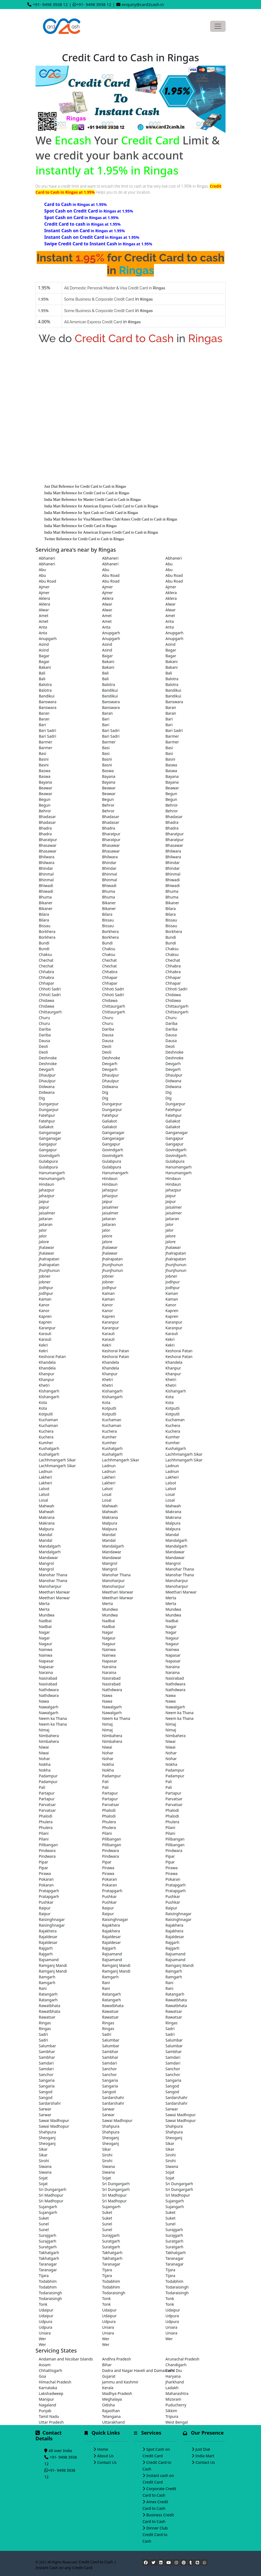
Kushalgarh (49, 1448)
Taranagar (174, 2258)
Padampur (174, 1770)
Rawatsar (110, 2011)
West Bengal (176, 2422)
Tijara (107, 2269)
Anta (169, 621)
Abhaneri (47, 558)
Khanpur (173, 1368)
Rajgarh (172, 1942)
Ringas (45, 2022)
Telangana (111, 2416)
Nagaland (47, 2405)
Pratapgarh (175, 1885)
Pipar (170, 1856)
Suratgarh (111, 2241)
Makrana (173, 1511)
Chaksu (108, 948)
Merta (170, 1597)
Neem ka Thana (179, 1712)
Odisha (108, 2405)
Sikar (169, 2143)
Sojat (169, 2172)
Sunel (44, 2223)
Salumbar (110, 2040)
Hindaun (109, 1178)
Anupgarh (111, 632)
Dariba (171, 1023)
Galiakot (109, 1121)
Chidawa (173, 994)
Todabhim (48, 2281)
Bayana (108, 776)
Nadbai (45, 1620)
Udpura (172, 2315)
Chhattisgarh (50, 2370)
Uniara (108, 2327)
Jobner (45, 1276)
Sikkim (171, 2410)
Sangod (172, 2086)
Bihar (107, 2364)
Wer (42, 2338)
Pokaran (46, 1879)
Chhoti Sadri (50, 989)
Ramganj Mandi (53, 1965)
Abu (169, 563)
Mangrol (46, 1563)
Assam (45, 2364)
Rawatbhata (176, 1999)
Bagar (170, 650)
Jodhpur (172, 1281)
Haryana (173, 2376)
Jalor (169, 1224)
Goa (42, 2376)
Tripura (171, 2416)
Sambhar (47, 2051)
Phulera (46, 1821)
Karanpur (110, 1322)
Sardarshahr (113, 2097)
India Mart (204, 2455)
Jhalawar (46, 1247)
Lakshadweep (51, 2393)
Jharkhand (174, 2382)
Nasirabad (48, 1678)
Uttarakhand (113, 2422)
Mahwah (46, 1505)
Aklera (171, 592)
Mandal (45, 1534)
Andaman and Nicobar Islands (66, 2359)
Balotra (171, 678)
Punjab (45, 2410)
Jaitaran (45, 1218)
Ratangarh (48, 1994)
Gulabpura (48, 1161)
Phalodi (108, 1810)
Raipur (45, 1908)
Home (102, 2449)
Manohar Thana (179, 1569)
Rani (106, 1982)
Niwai (170, 1741)
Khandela (47, 1362)
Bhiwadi (172, 879)
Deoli (43, 1046)
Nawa (107, 1695)
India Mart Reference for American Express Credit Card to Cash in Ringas (101, 506)
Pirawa (108, 1867)
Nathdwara (175, 1684)
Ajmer (44, 586)
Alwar (107, 604)
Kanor (44, 1304)
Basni (44, 759)
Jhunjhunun (112, 1264)
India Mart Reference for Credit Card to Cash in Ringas (86, 493)
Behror (108, 805)
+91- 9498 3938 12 (50, 4)
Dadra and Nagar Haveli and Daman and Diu (130, 2370)
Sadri (170, 2028)
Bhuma (108, 891)
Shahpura (110, 2126)
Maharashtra (176, 2393)
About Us (105, 2455)
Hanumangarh (178, 1167)
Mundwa (110, 1609)
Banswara (48, 701)
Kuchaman (48, 1419)
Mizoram (173, 2399)
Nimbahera (49, 1735)
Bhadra (172, 822)
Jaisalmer (110, 1207)
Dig (105, 1092)
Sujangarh (174, 2200)
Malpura (109, 1523)
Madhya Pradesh (117, 2393)
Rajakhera (111, 1925)
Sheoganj (47, 2137)
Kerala (107, 2387)
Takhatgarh (49, 2252)
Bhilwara (173, 851)
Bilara (170, 908)
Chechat (46, 960)
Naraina (109, 1666)
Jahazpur (47, 1190)
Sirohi (107, 2155)
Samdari (172, 2057)
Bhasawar (48, 845)
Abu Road (111, 575)
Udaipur (46, 2310)
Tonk (106, 2298)
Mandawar (111, 1551)
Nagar (171, 1626)
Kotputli (109, 1408)
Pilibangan (111, 1839)
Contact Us (107, 2462)
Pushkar (109, 1896)
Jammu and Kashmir (120, 2382)
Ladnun (109, 1465)
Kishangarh (49, 1391)
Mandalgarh (176, 1540)
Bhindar (109, 862)
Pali (105, 1781)
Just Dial (202, 2449)
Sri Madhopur (51, 2195)
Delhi (170, 2370)
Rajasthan (111, 2410)
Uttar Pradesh (51, 2422)
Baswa (171, 764)
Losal (106, 1494)
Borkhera (47, 931)
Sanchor (109, 2068)
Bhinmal (46, 874)
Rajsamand (112, 1953)
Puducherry (175, 2405)
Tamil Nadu (49, 2416)
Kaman (108, 1293)
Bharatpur (111, 833)
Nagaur (108, 1638)
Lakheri (45, 1477)
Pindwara (47, 1850)
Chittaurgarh (113, 1006)
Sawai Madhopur (180, 2114)
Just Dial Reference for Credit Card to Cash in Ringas (85, 486)
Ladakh (172, 2387)
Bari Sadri (47, 730)
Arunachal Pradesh (182, 2359)
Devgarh (109, 1063)
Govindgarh (112, 1149)
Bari (105, 719)
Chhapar (109, 977)
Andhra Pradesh (116, 2359)
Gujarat (108, 2376)
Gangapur (174, 1138)
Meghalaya (112, 2399)
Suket (107, 2212)
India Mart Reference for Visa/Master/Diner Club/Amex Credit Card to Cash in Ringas (110, 519)
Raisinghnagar (178, 1913)
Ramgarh (173, 1971)
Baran (170, 707)
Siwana (45, 2166)
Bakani (108, 661)
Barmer (172, 736)
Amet (43, 615)
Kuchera (172, 1425)
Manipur (46, 2399)
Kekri (169, 1339)
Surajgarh (174, 2229)
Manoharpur (113, 1580)
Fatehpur (173, 1109)
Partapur (47, 1793)
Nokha (45, 1764)
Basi (105, 747)
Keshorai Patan (115, 1350)
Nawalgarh (48, 1706)
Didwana (173, 1080)
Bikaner (45, 902)
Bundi (170, 937)
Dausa (107, 1034)
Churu (44, 1017)
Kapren (171, 1310)
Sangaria (47, 2080)
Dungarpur (49, 1103)
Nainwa (45, 1649)
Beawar (45, 787)
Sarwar (45, 2109)
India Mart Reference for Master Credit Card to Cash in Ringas (92, 500)
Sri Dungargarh (116, 2183)
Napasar (172, 1655)
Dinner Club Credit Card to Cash (155, 2534)
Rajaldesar (48, 1936)
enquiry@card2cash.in (143, 4)
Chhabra (173, 966)
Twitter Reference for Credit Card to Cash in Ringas (84, 539)
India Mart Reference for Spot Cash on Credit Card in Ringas (91, 513)
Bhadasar (47, 816)
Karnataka (48, 2387)
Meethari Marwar (54, 1592)
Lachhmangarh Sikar (184, 1454)
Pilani (170, 1827)
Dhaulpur (47, 1075)
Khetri (107, 1379)
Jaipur (170, 1195)
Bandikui (110, 690)
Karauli (45, 1333)
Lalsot (170, 1482)
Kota (169, 1396)
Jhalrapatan (175, 1253)
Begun (171, 793)
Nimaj (107, 1724)
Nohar (107, 1752)
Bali (42, 673)
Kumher (109, 1437)
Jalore (107, 1235)
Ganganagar (50, 1132)
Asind (44, 644)
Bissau (108, 920)
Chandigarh (175, 2364)
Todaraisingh (177, 2287)
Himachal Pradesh (55, 2382)
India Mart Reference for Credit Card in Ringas (80, 526)
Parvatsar (173, 1798)
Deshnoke (174, 1052)
